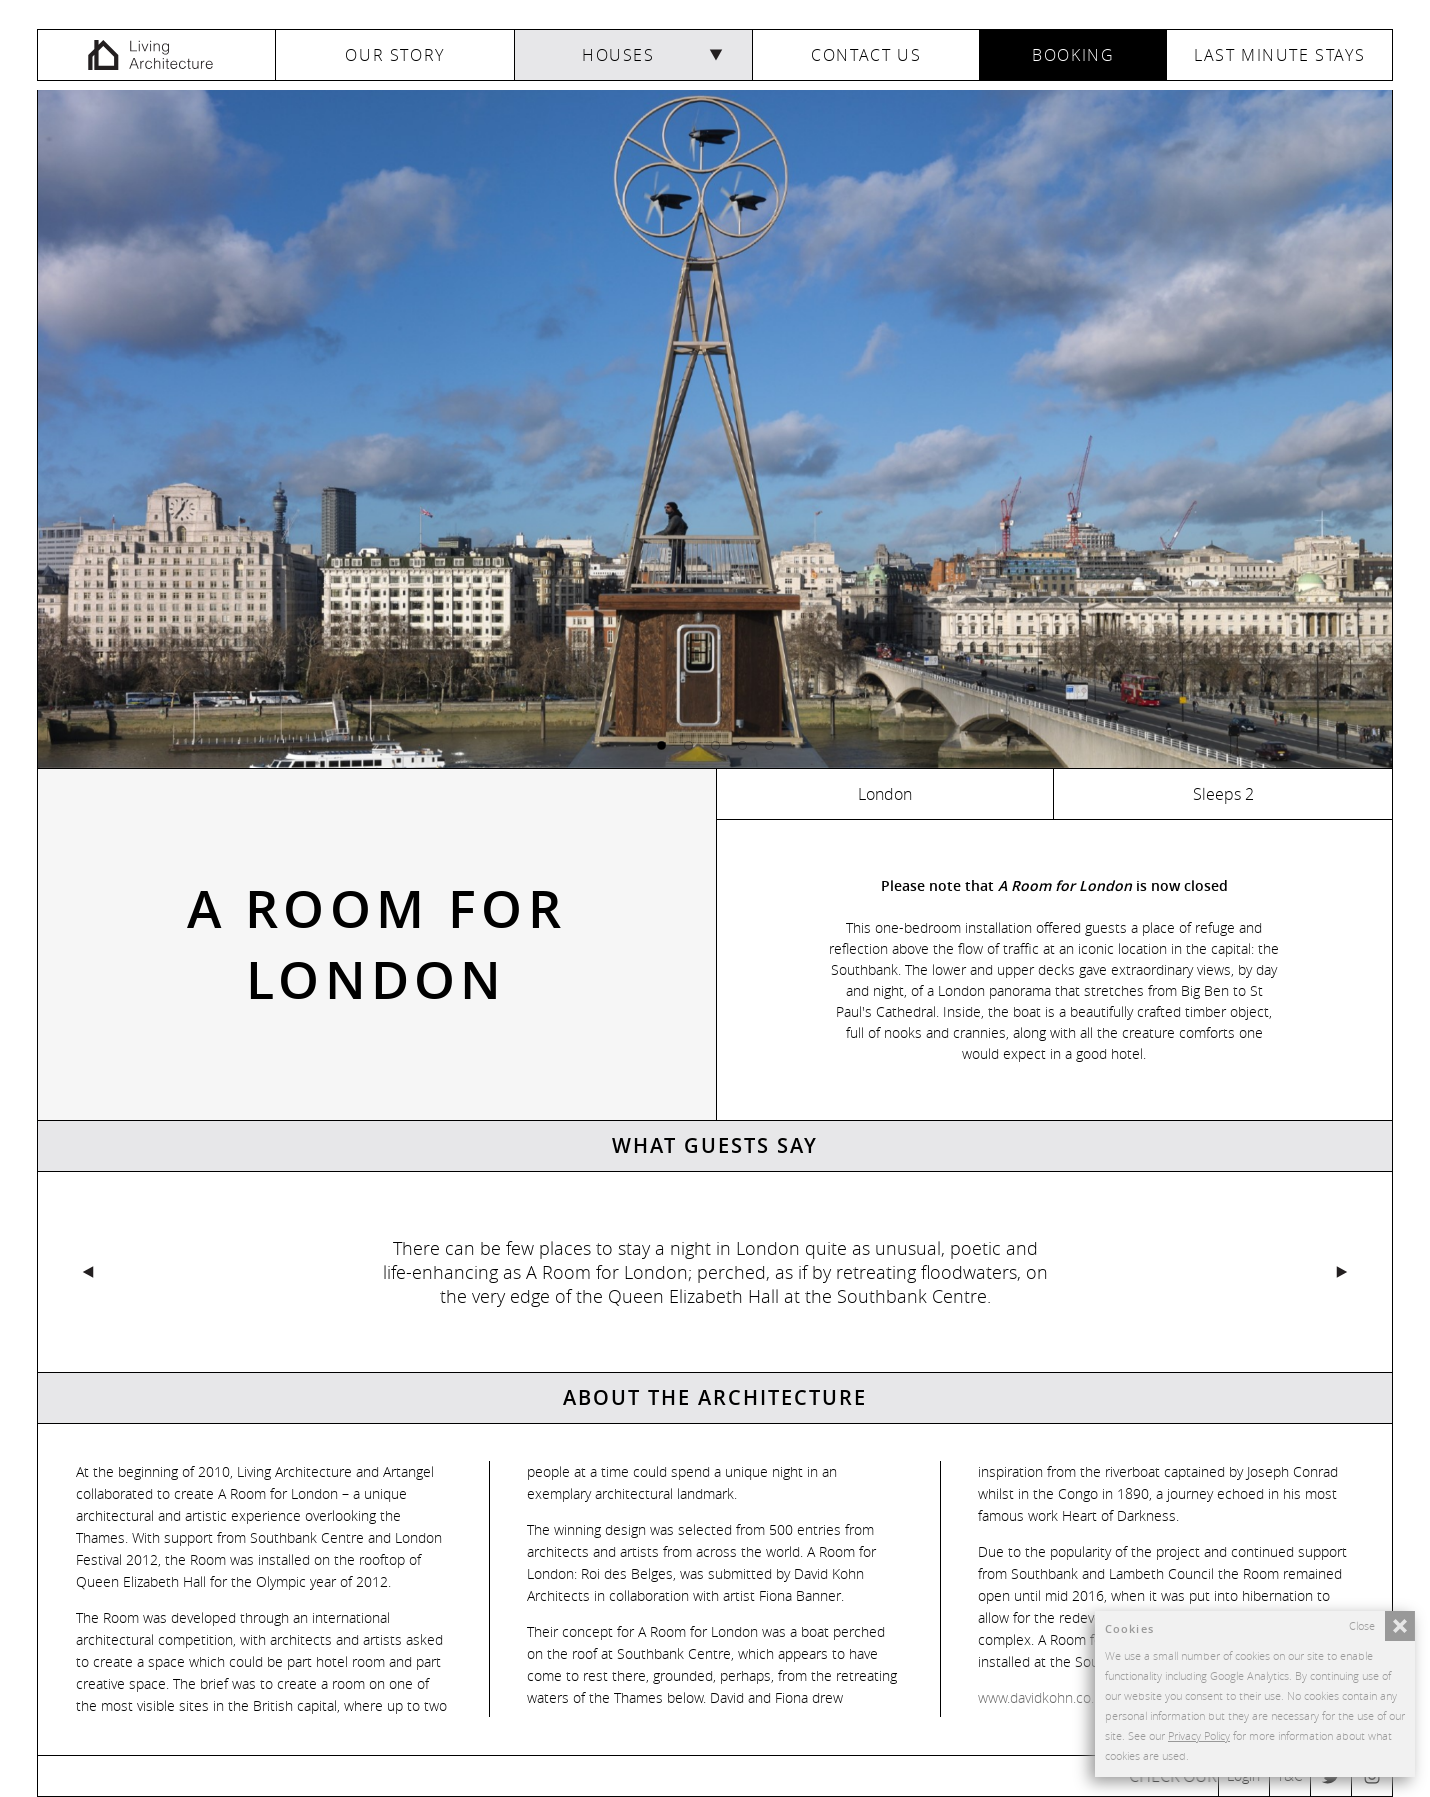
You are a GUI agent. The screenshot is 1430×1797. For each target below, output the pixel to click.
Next (1053, 1272)
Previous (376, 1272)
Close (1362, 1625)
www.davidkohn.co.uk (1043, 1697)
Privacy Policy (1199, 1735)
